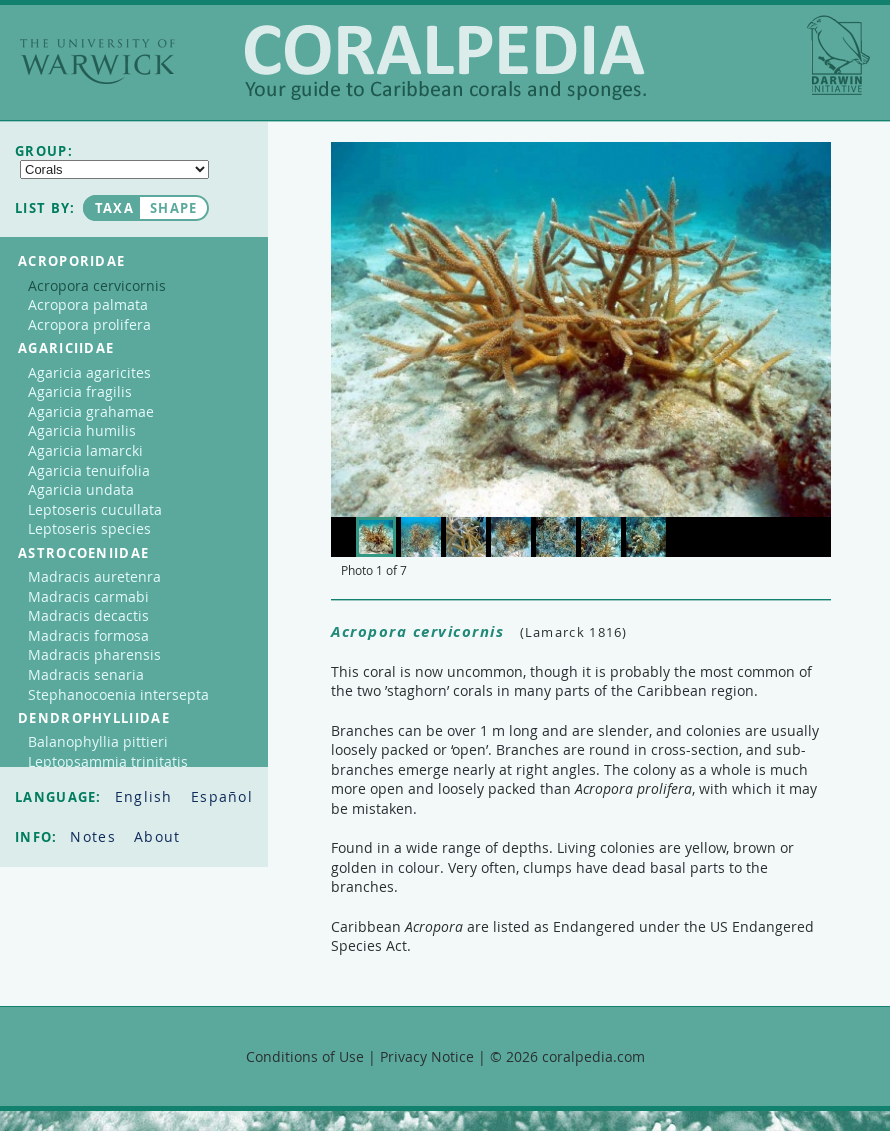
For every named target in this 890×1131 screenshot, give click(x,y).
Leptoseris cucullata (95, 509)
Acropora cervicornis (97, 285)
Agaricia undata (81, 489)
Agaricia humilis (82, 430)
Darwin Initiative (838, 55)
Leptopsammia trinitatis (108, 761)
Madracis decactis (88, 615)
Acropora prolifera (89, 324)
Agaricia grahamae (91, 411)
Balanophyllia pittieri (98, 741)
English (146, 796)
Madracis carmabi (88, 596)
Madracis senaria (86, 674)
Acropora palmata (88, 304)
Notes (95, 836)
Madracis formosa (88, 635)
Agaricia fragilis (80, 391)
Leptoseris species (89, 528)
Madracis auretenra (94, 576)
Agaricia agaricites (89, 372)
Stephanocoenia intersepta (118, 694)
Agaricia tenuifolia (89, 470)
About (157, 836)
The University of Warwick (97, 61)
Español (222, 796)
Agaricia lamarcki (85, 450)
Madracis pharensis (94, 654)
